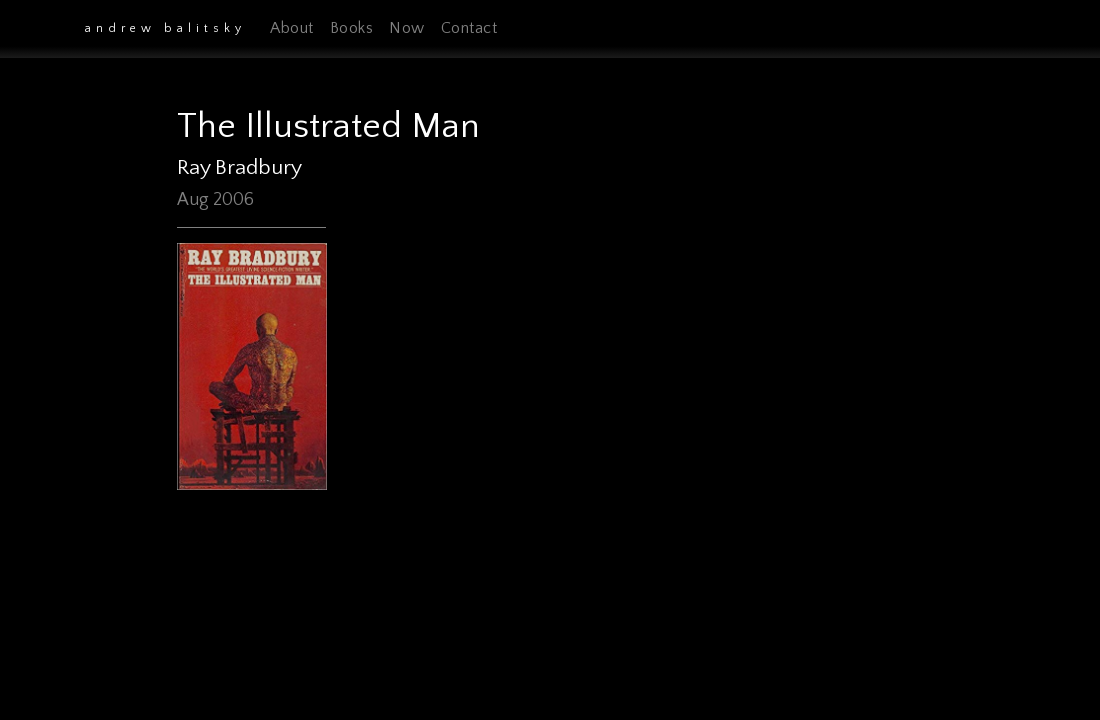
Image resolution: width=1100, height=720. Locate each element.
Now (407, 28)
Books (352, 28)
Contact (469, 28)
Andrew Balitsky (165, 28)
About (292, 28)
